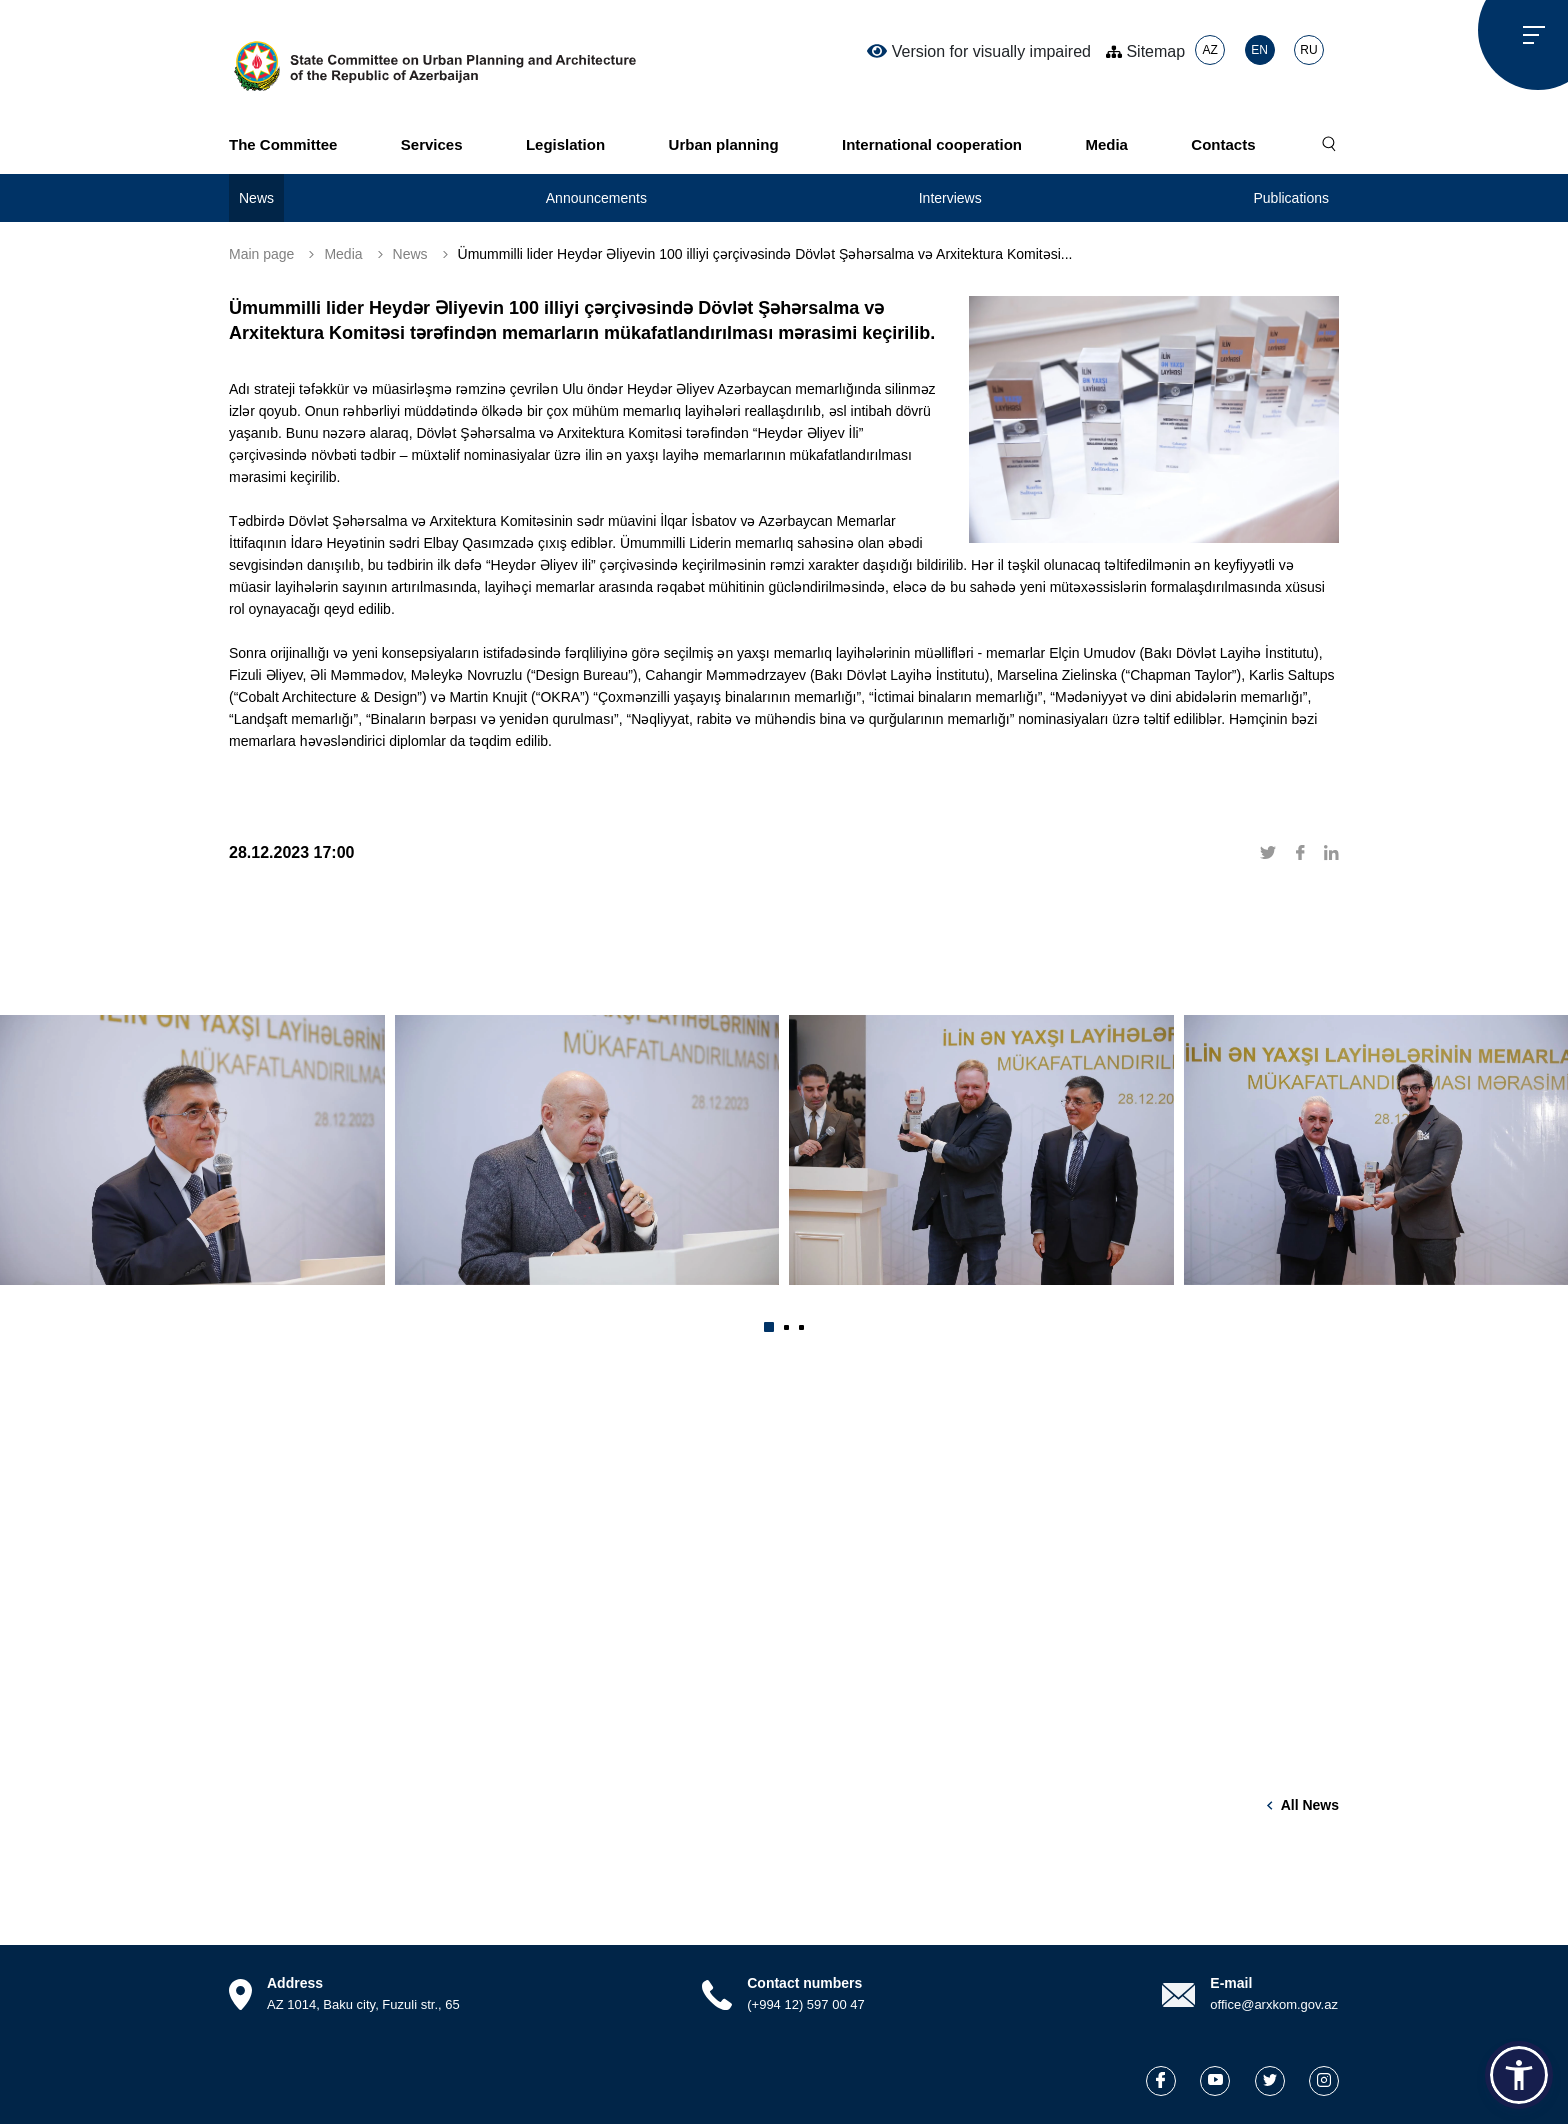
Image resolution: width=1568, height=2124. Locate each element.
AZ (1209, 50)
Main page (261, 254)
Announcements (596, 198)
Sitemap (1145, 51)
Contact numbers (804, 1983)
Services (432, 144)
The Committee (283, 144)
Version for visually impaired (979, 51)
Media (1106, 144)
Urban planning (724, 144)
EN (1259, 50)
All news (1310, 1805)
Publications (1291, 198)
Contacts (1223, 144)
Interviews (950, 198)
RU (1308, 50)
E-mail (1231, 1983)
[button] (769, 1327)
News (256, 198)
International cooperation (932, 144)
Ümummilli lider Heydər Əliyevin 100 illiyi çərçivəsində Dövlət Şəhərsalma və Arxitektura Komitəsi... (765, 254)
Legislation (565, 144)
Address (295, 1983)
